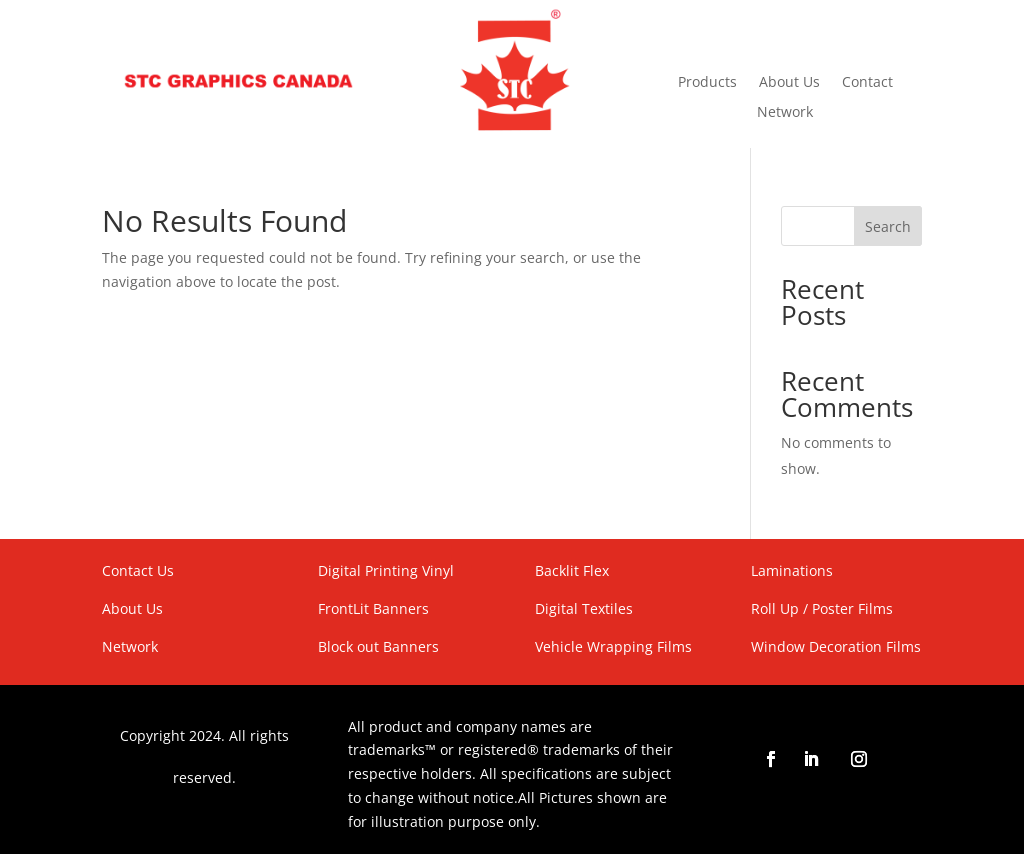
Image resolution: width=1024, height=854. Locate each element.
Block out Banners (378, 646)
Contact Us (138, 570)
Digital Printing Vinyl (386, 570)
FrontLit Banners (373, 608)
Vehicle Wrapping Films (613, 646)
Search (888, 226)
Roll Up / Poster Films (822, 608)
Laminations (792, 570)
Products (707, 83)
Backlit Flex (572, 570)
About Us (789, 83)
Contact (867, 83)
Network (785, 113)
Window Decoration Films (836, 646)
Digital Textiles (584, 608)
